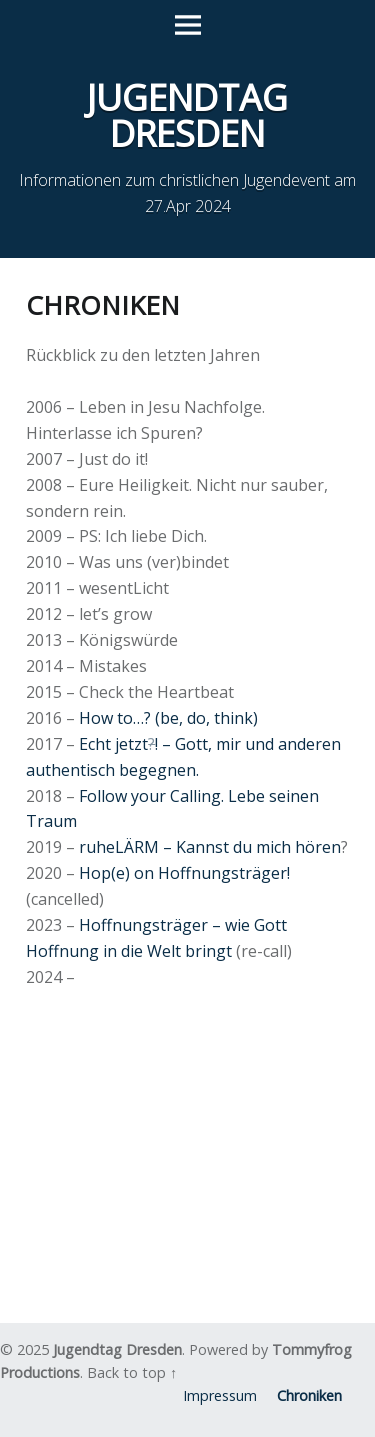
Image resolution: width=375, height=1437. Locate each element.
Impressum (220, 1395)
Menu (188, 26)
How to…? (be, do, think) (168, 718)
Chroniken (309, 1395)
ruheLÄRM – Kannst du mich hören (210, 847)
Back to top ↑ (132, 1372)
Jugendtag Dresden (117, 1349)
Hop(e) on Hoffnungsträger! (184, 873)
